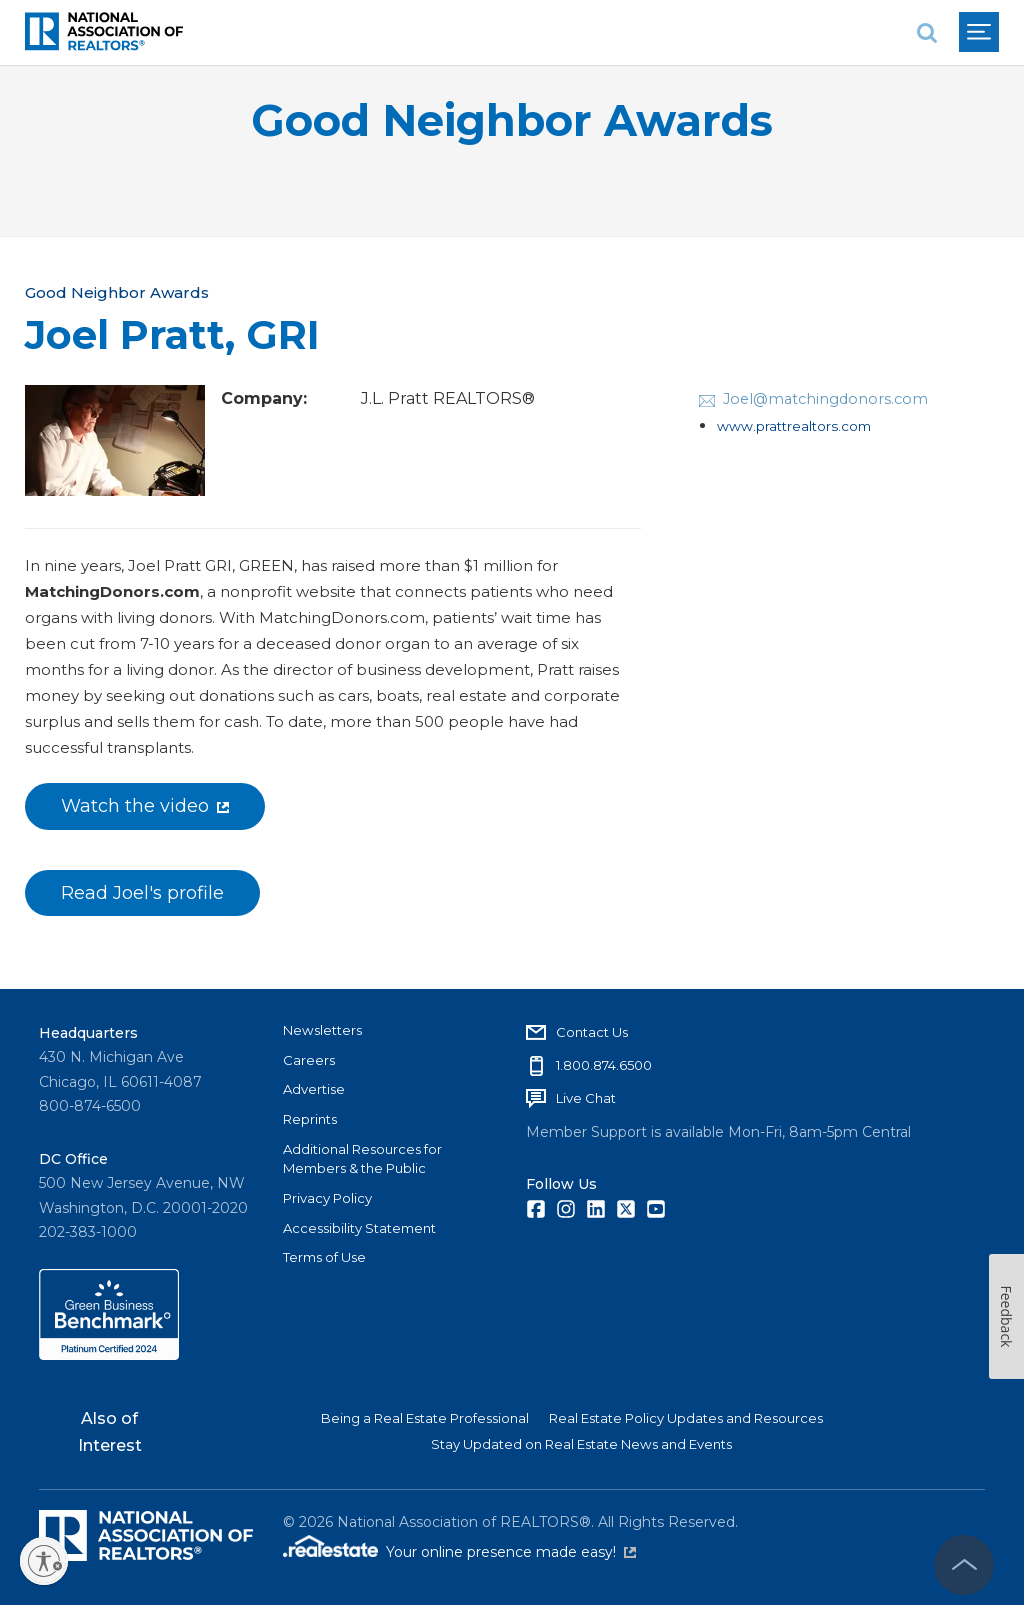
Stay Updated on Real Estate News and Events (581, 1444)
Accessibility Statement (359, 1228)
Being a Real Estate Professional (425, 1418)
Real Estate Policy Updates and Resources (686, 1418)
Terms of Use (324, 1257)
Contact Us (592, 1032)
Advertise (314, 1089)
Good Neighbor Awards (512, 120)
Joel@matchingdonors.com (825, 399)
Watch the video (145, 806)
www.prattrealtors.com (794, 426)
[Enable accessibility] (44, 1561)
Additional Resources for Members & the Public (362, 1159)
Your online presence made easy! (511, 1552)
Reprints (310, 1119)
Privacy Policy (327, 1198)
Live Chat (586, 1098)
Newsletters (322, 1030)
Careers (309, 1060)
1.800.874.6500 (604, 1065)
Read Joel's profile (142, 893)
